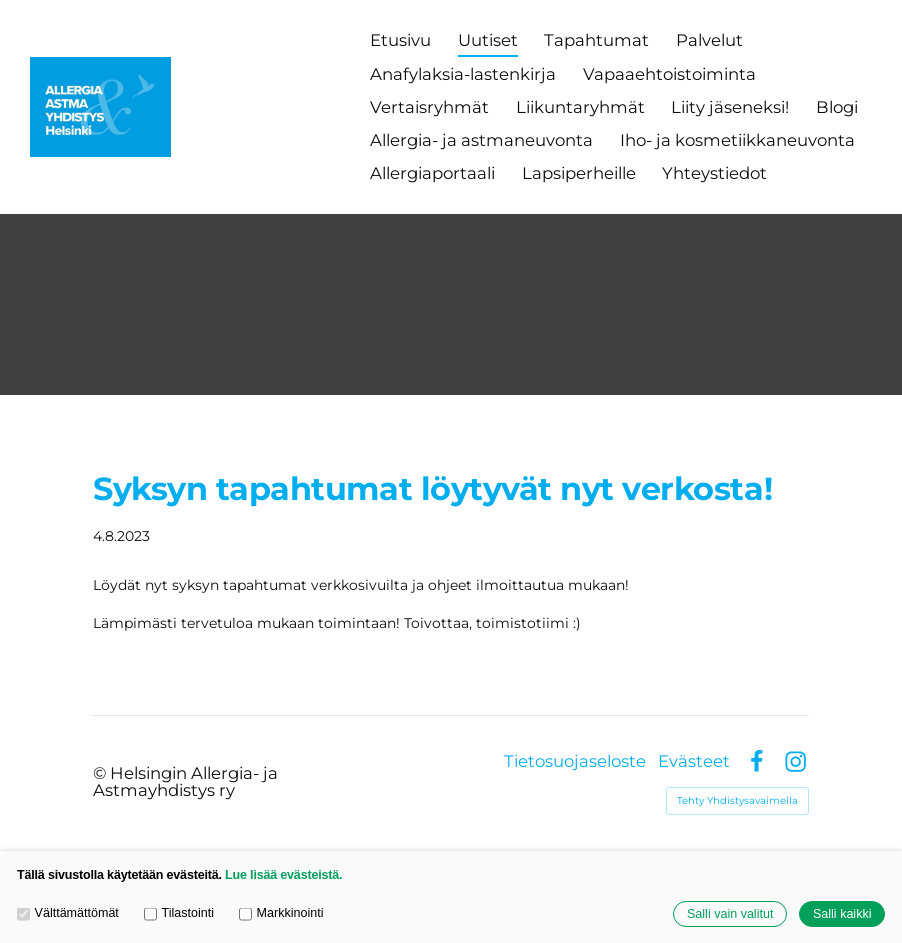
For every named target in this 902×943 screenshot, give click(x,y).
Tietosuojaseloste (575, 761)
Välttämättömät (68, 914)
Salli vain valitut (730, 914)
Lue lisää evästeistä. (283, 875)
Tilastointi (179, 914)
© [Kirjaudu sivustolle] (101, 773)
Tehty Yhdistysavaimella (737, 800)
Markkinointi (281, 914)
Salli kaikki (842, 914)
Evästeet (694, 761)
